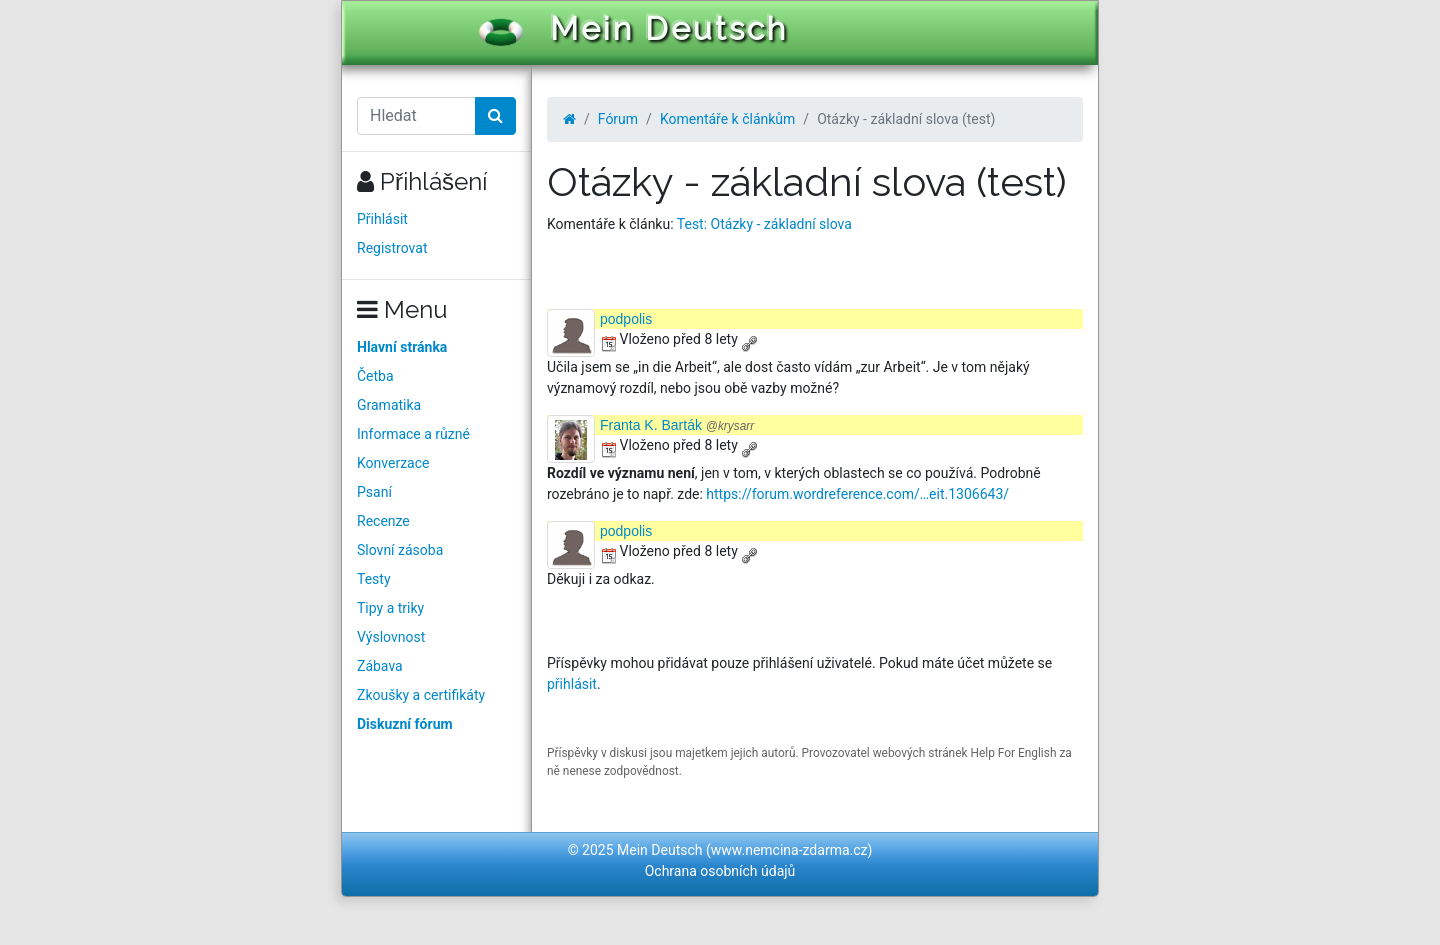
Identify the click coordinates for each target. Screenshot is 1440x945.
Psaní (374, 492)
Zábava (380, 666)
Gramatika (389, 405)
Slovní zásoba (400, 550)
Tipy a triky (390, 608)
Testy (374, 579)
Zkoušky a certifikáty (421, 695)
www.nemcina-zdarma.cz (789, 850)
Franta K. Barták (677, 425)
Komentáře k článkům (727, 119)
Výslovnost (391, 637)
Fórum (618, 119)
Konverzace (393, 463)
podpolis (626, 319)
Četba (375, 376)
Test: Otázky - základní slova (764, 224)
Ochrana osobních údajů (720, 871)
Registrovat (392, 248)
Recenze (383, 521)
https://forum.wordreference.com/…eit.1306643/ (857, 494)
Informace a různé (413, 434)
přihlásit (572, 684)
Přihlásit (382, 219)
